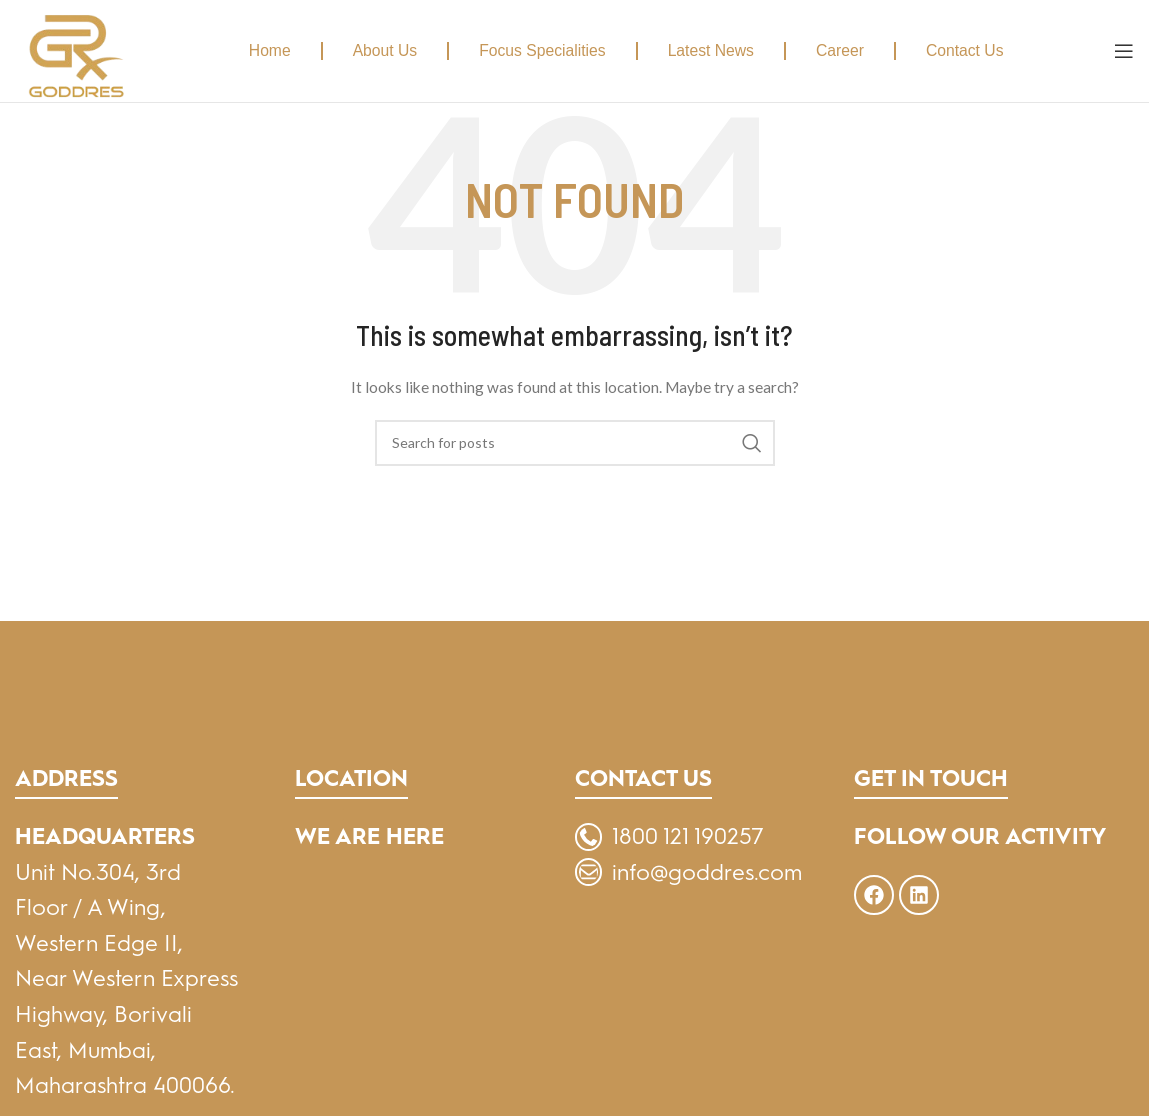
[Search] (575, 443)
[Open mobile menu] (1124, 51)
